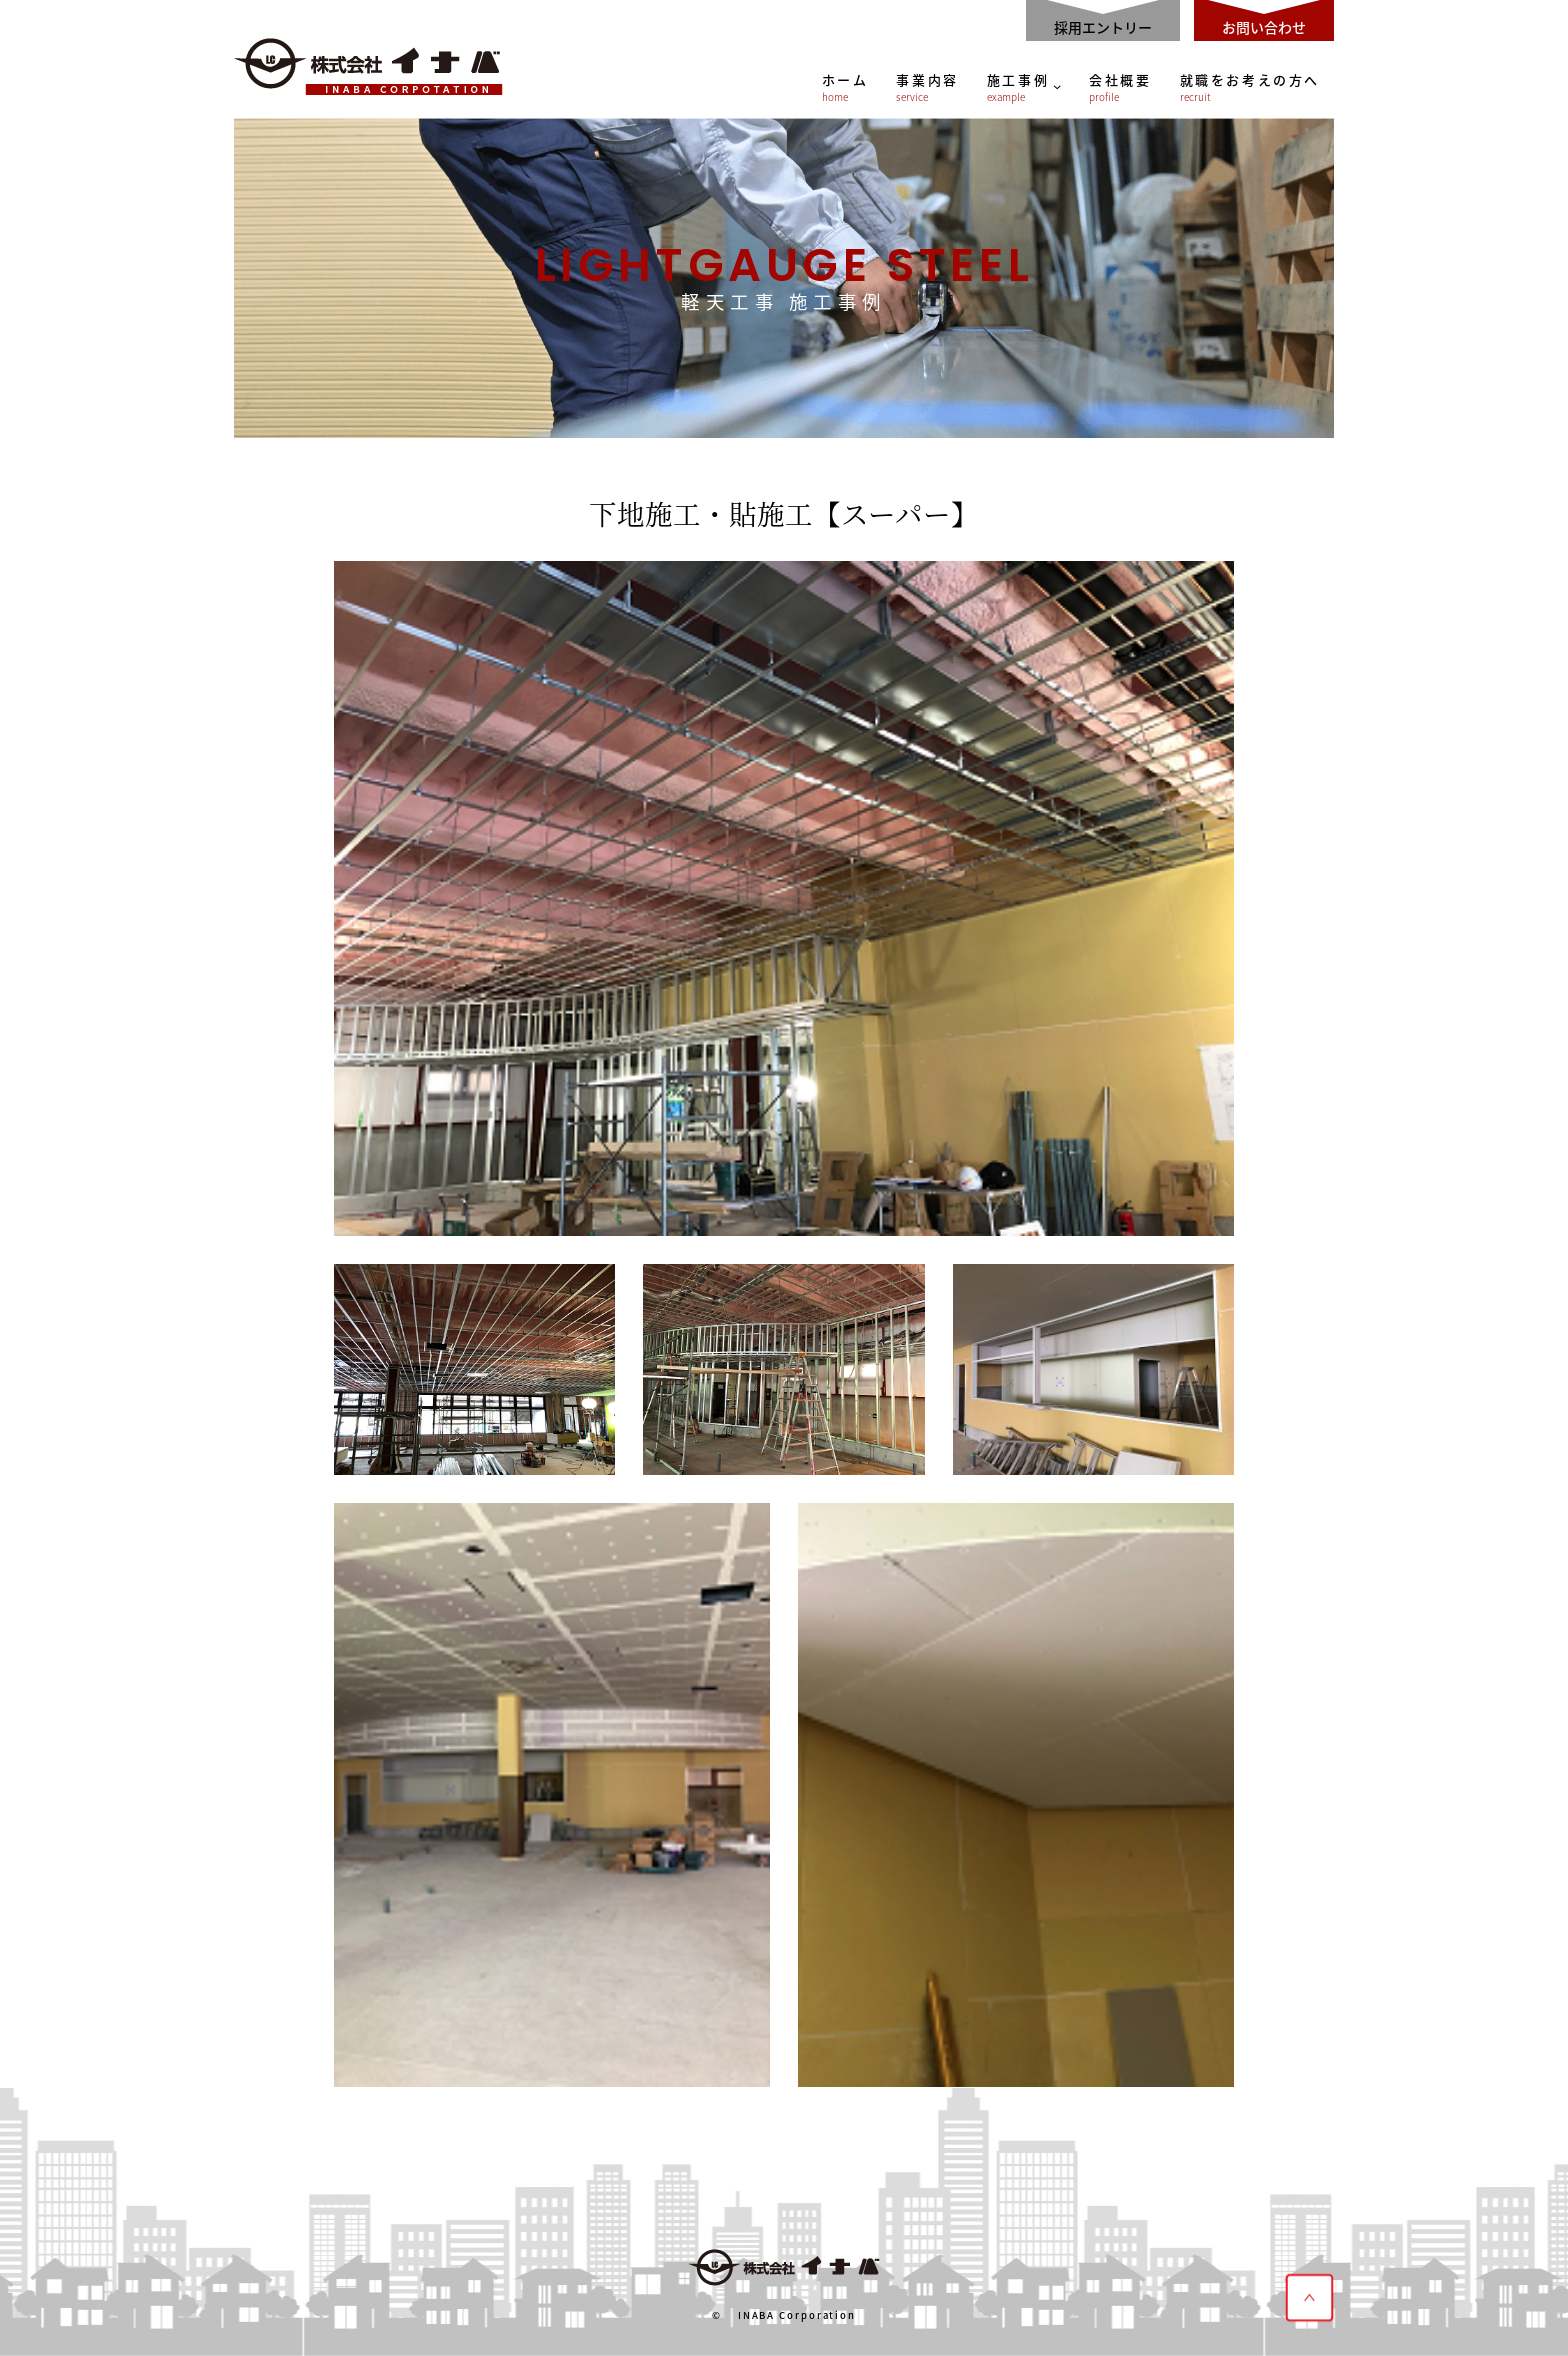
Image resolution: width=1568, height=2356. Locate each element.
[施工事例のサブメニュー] (1057, 86)
